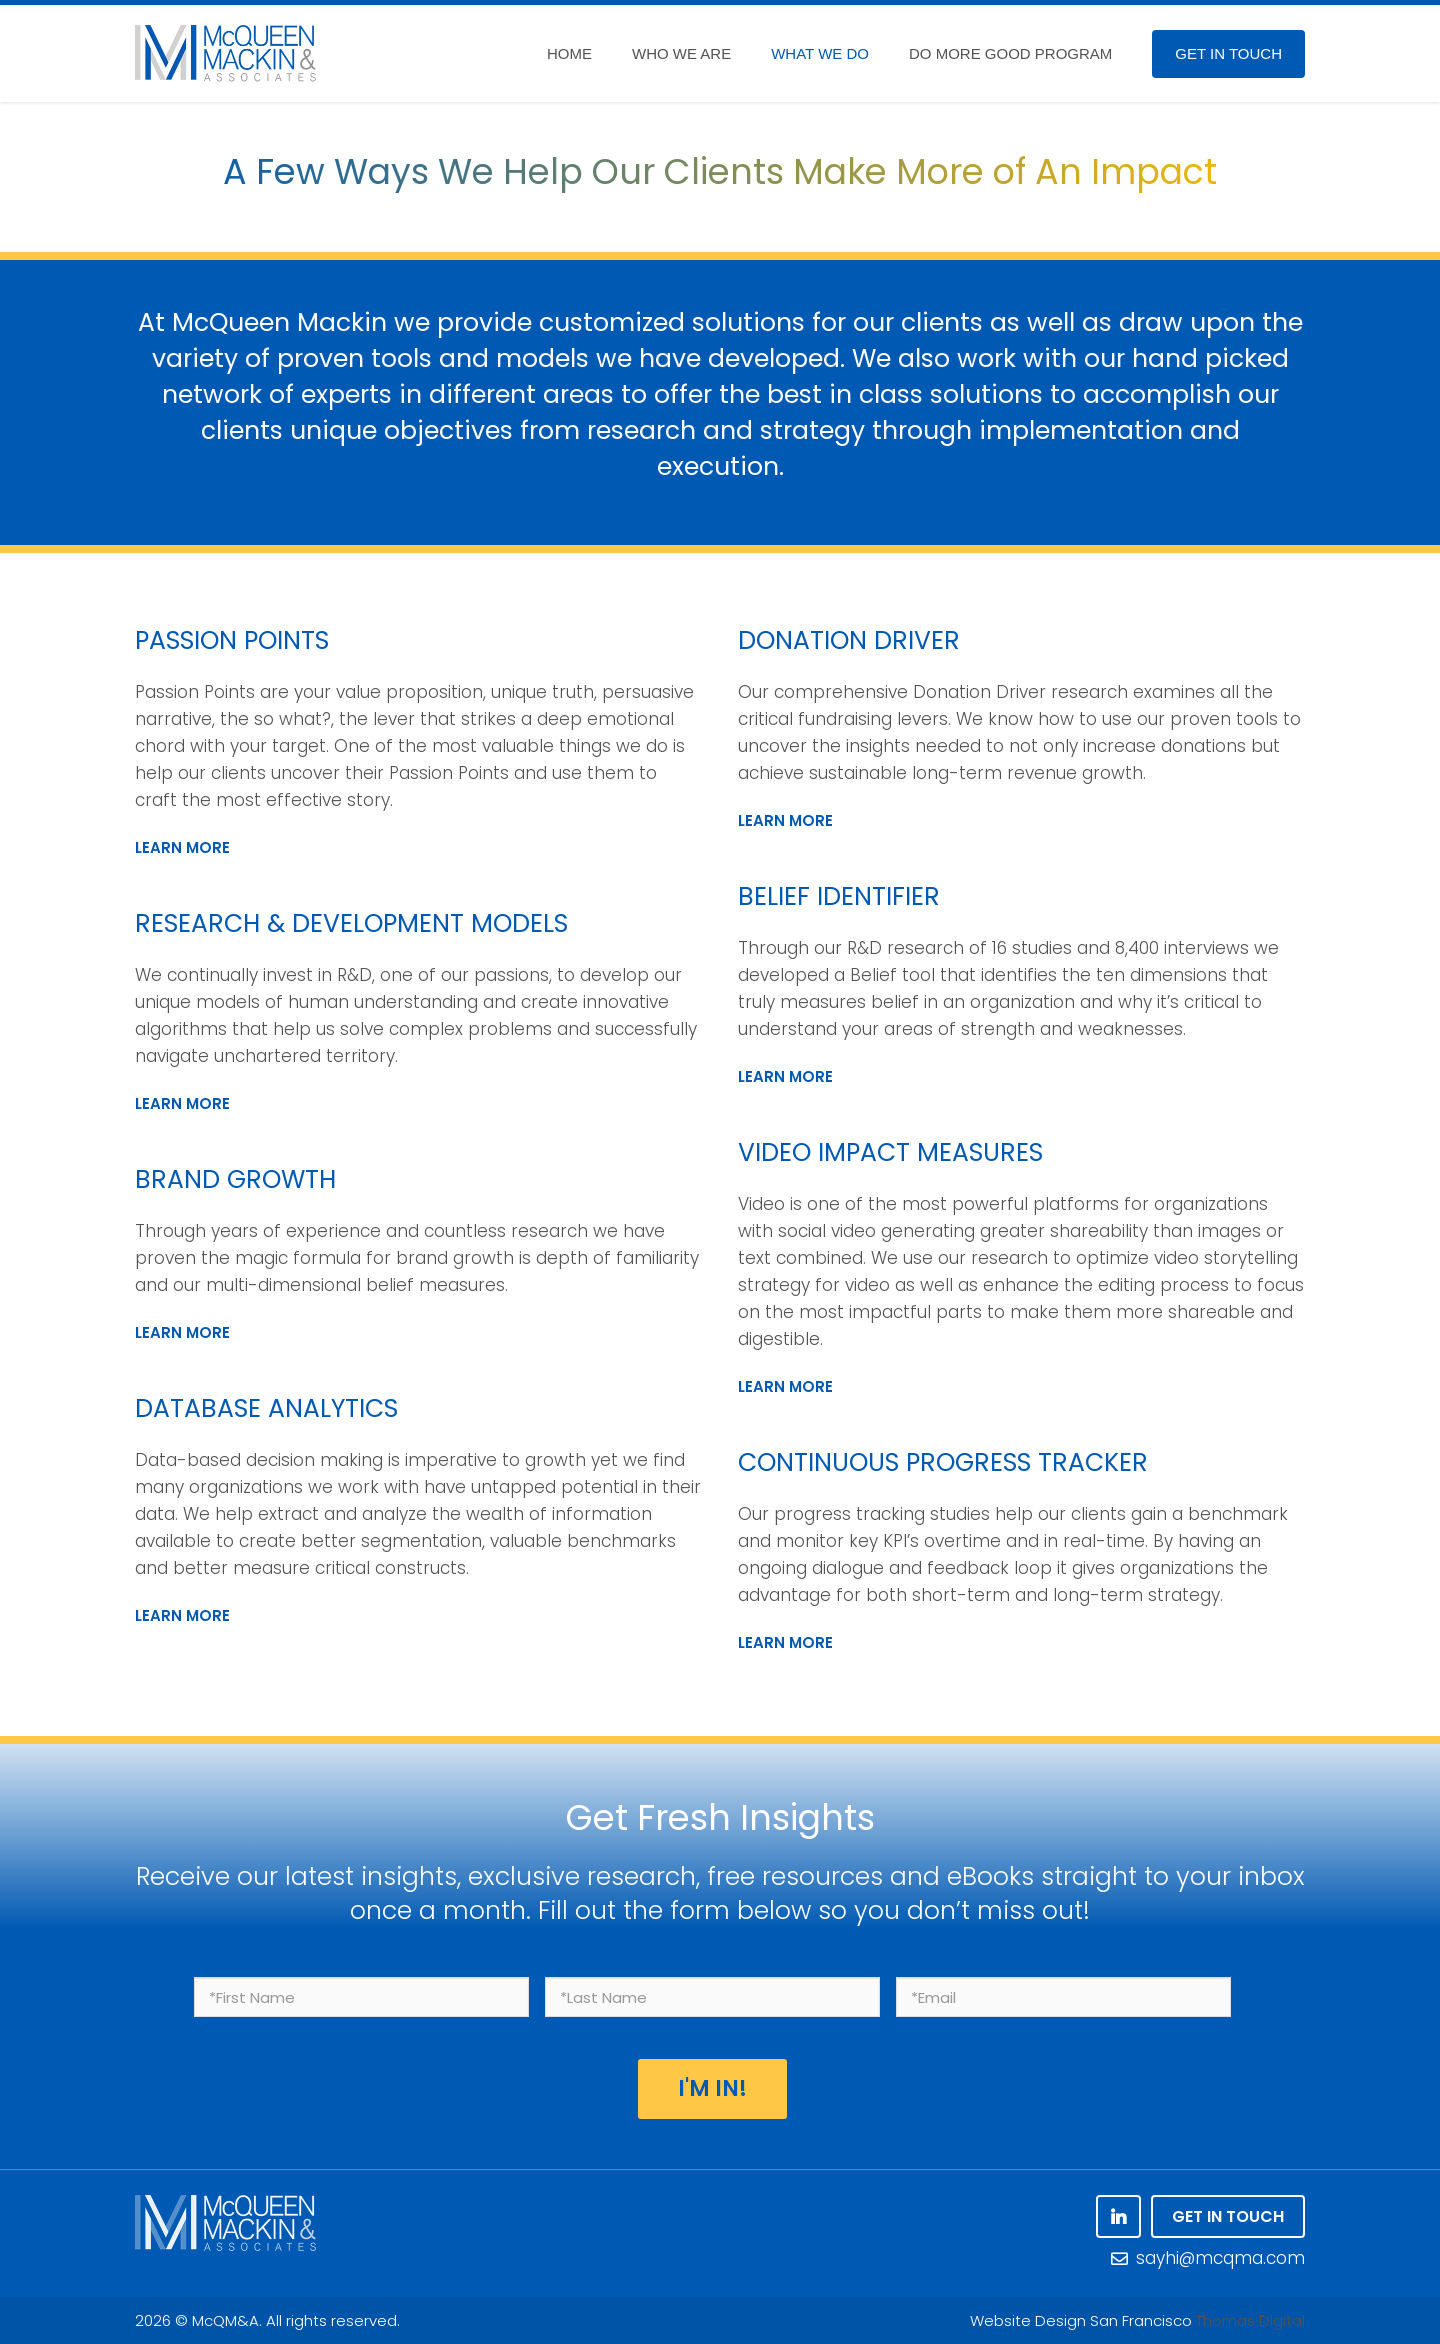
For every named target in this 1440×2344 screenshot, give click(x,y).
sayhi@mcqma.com (1208, 2258)
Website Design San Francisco (1081, 2320)
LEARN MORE (182, 847)
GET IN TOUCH (1228, 2216)
